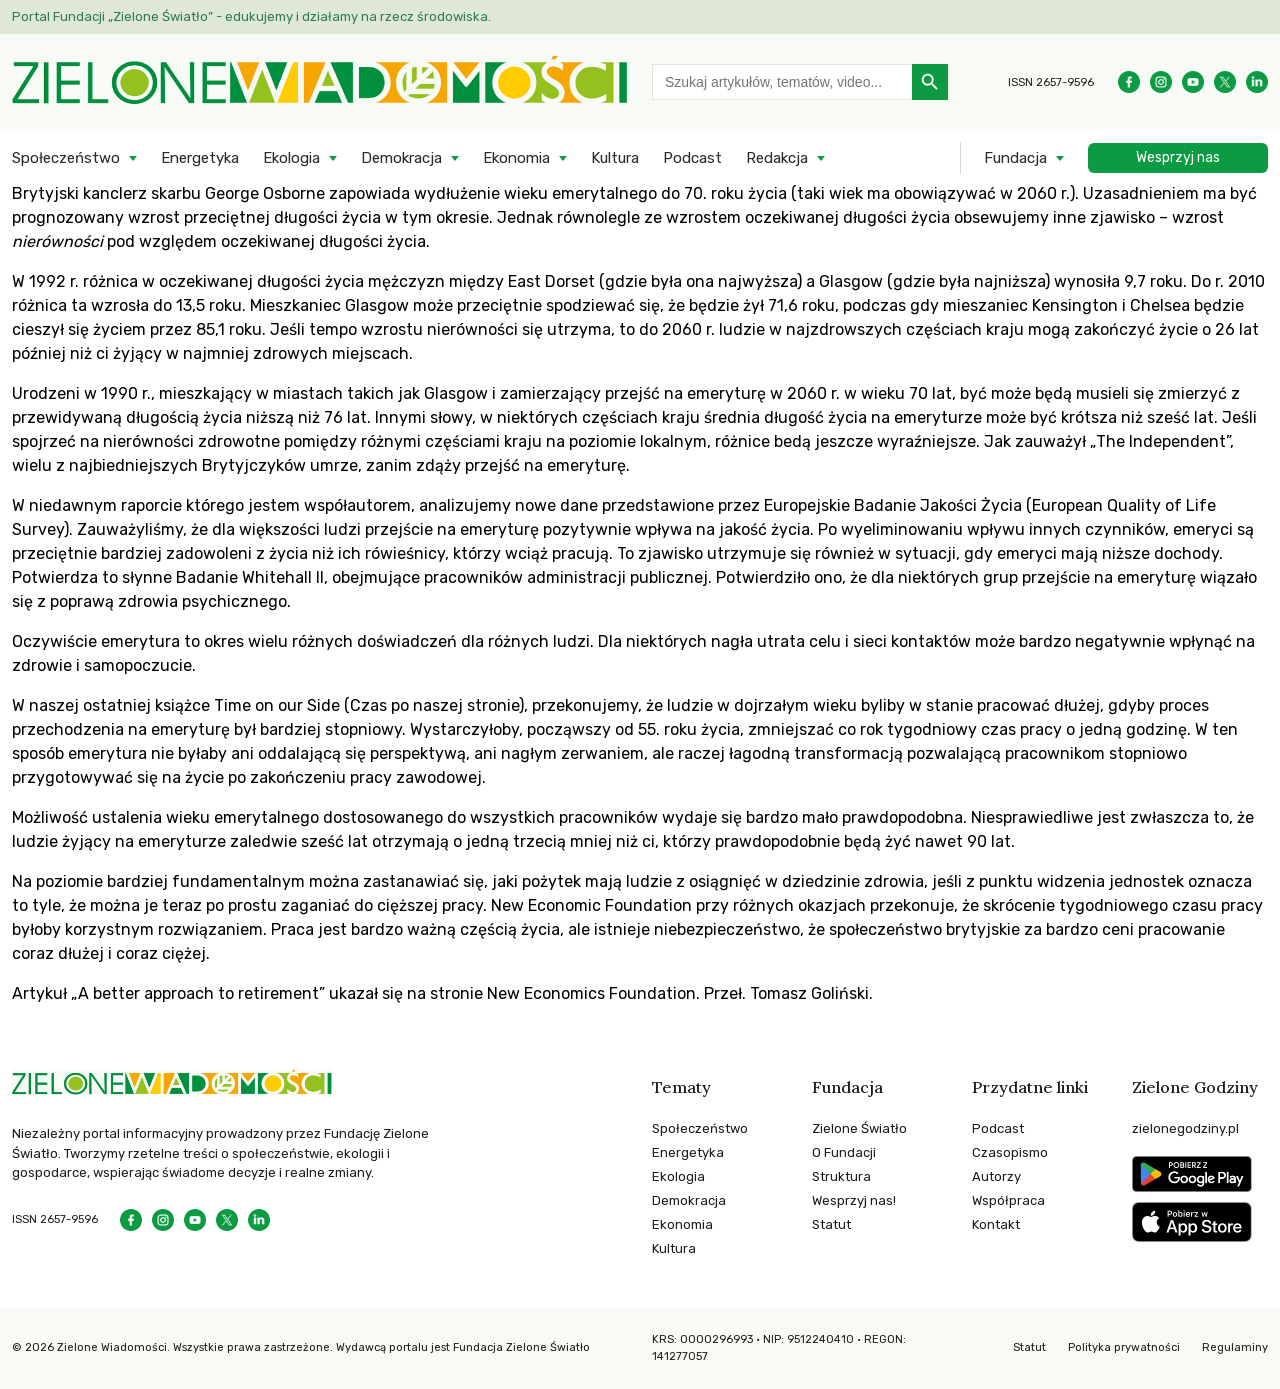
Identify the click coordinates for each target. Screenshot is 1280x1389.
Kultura (615, 158)
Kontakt (996, 1224)
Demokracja (401, 158)
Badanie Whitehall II (250, 577)
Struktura (841, 1176)
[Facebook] (1129, 82)
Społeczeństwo (66, 158)
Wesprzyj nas (1178, 157)
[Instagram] (1161, 82)
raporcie (151, 505)
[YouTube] (1193, 82)
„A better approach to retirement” (198, 993)
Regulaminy (1235, 1347)
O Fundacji (844, 1152)
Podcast (692, 158)
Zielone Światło (859, 1128)
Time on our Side (277, 705)
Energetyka (200, 158)
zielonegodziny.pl (1185, 1128)
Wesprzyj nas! (854, 1200)
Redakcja (777, 158)
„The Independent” (1160, 441)
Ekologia (291, 158)
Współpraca (1008, 1200)
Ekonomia (516, 158)
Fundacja (1015, 158)
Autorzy (996, 1176)
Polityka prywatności (1124, 1347)
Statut (831, 1224)
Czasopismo (1010, 1152)
